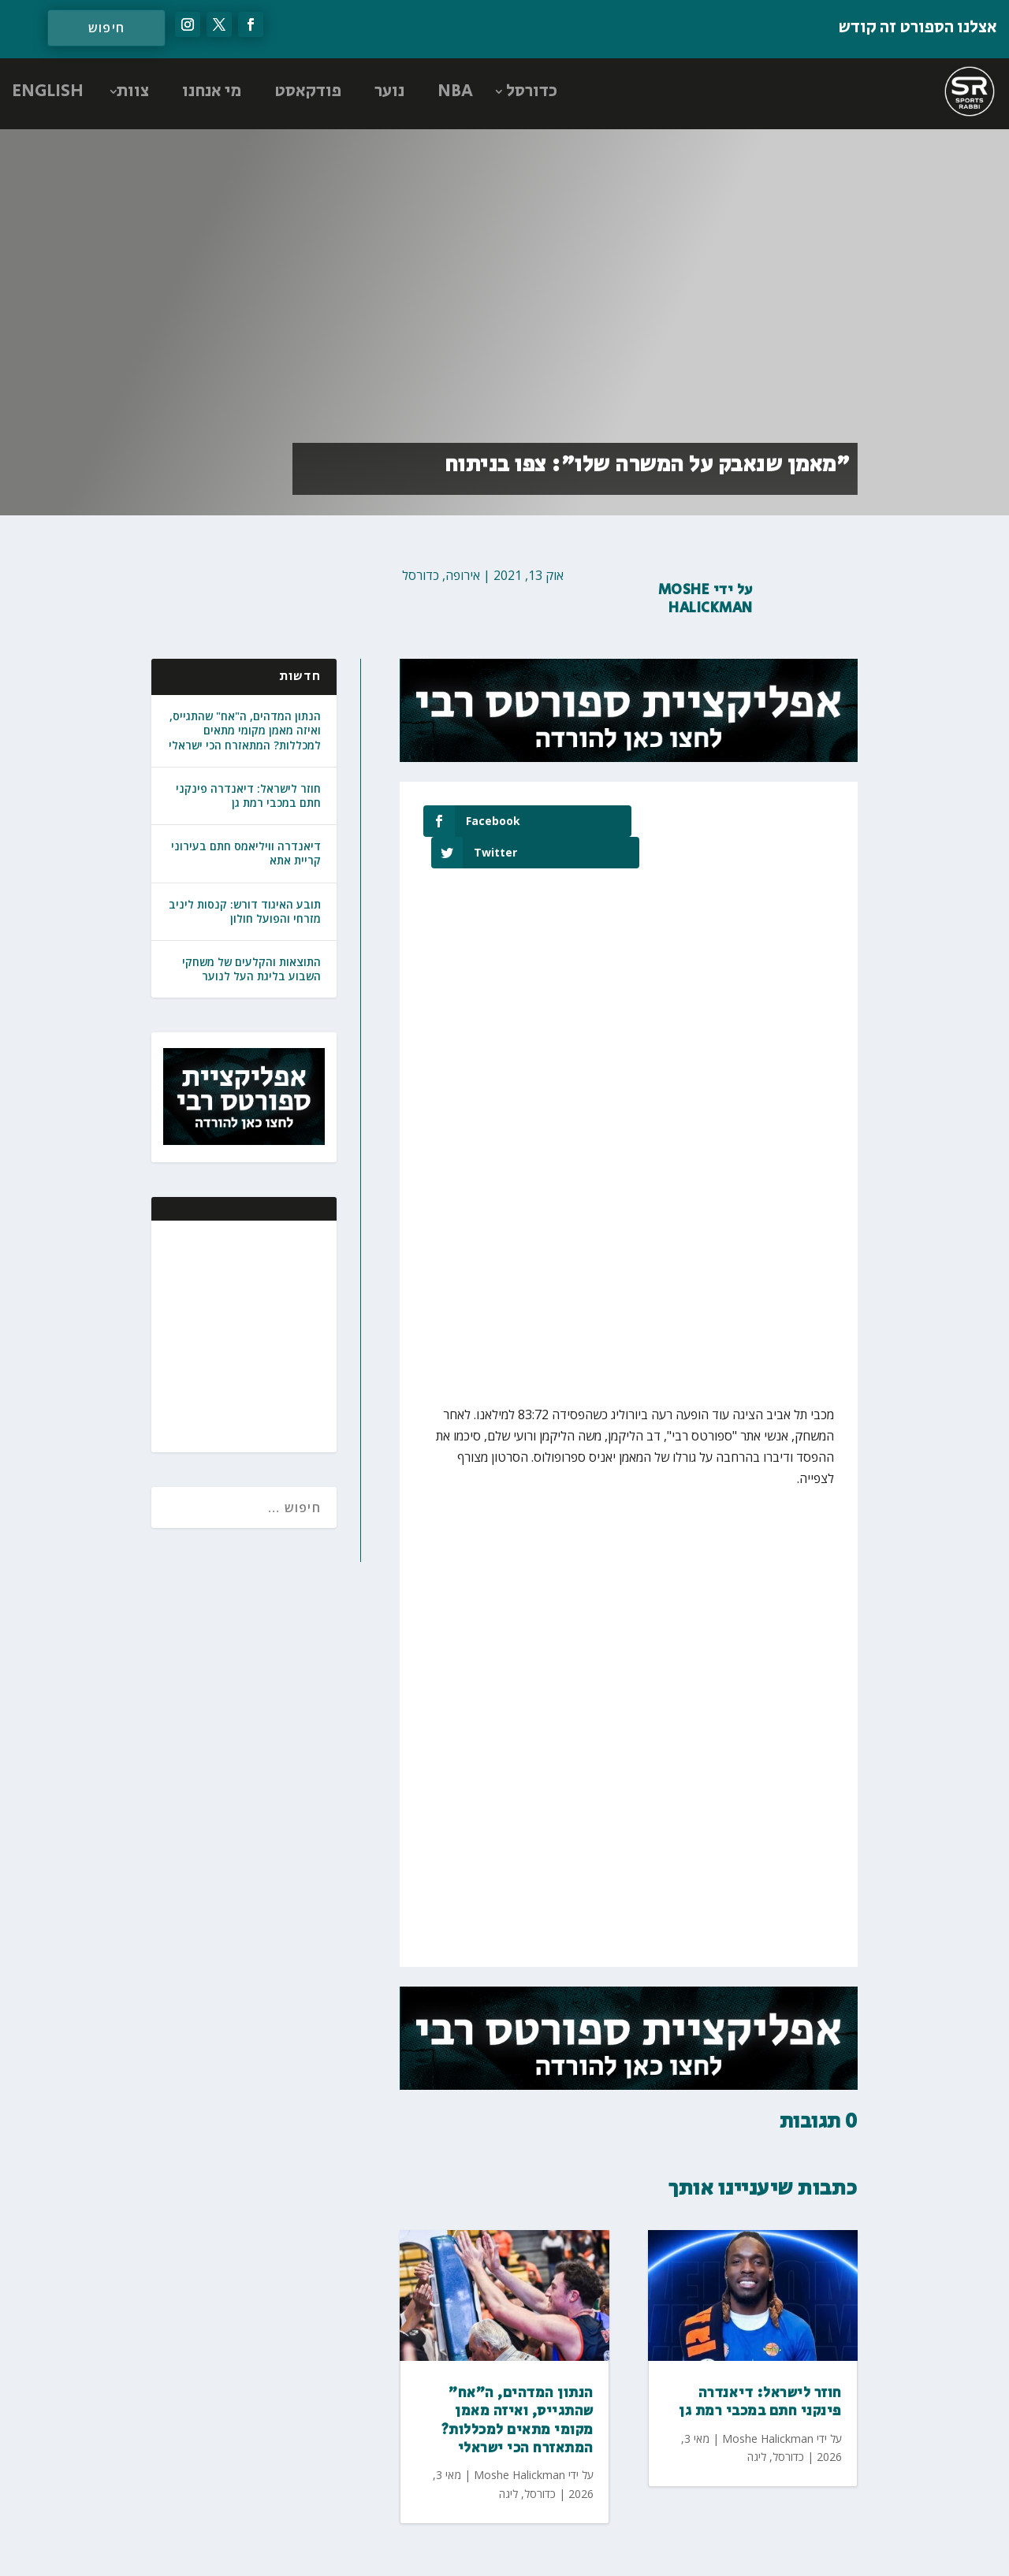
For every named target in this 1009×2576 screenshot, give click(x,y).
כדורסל (531, 91)
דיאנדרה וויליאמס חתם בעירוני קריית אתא (246, 853)
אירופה (462, 575)
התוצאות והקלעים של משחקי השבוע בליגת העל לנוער (251, 968)
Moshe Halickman (705, 599)
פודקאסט (307, 91)
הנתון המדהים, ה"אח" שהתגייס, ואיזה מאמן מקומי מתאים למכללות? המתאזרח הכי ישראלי (245, 730)
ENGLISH (48, 91)
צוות (133, 91)
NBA (455, 91)
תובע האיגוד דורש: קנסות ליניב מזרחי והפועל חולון (245, 911)
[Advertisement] (222, 1334)
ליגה (508, 2462)
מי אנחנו (211, 91)
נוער (389, 91)
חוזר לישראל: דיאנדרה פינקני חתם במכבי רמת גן (248, 795)
